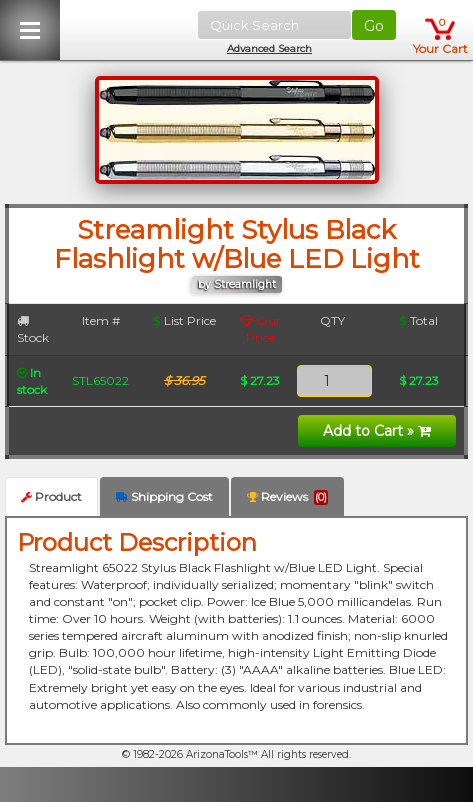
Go (374, 26)
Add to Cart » (377, 431)
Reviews (287, 497)
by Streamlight (237, 284)
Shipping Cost (164, 496)
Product (51, 496)
